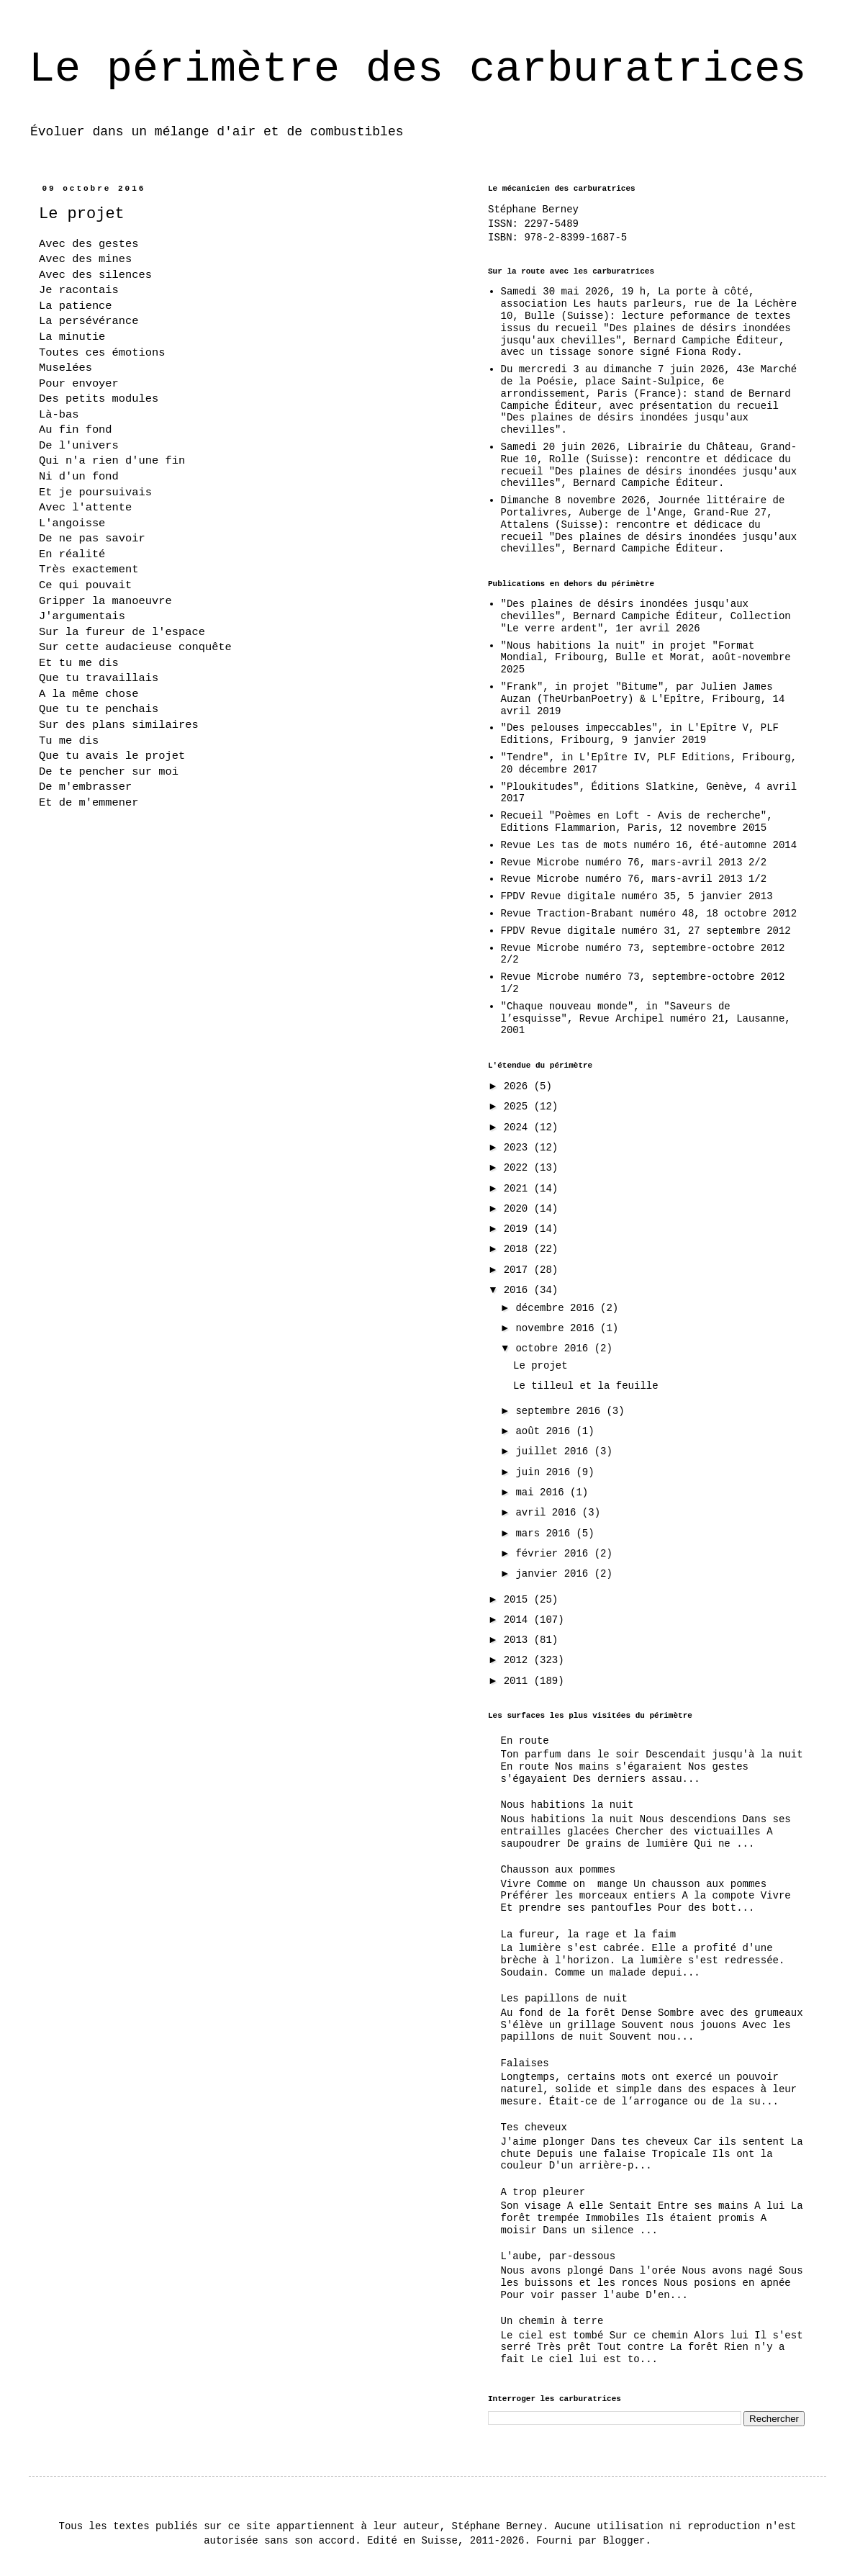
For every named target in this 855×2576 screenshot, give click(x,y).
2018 (519, 1249)
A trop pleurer (543, 2192)
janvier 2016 (554, 1574)
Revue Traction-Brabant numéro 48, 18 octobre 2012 (649, 913)
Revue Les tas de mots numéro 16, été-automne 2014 (649, 845)
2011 (519, 1681)
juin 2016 (545, 1472)
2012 (519, 1660)
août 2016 (545, 1431)
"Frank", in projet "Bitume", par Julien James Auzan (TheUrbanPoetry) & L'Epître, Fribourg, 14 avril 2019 (643, 699)
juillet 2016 (554, 1451)
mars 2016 (545, 1533)
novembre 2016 (557, 1328)
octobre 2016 (554, 1348)
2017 (519, 1270)
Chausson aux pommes (558, 1869)
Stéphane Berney (533, 209)
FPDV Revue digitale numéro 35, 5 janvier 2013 (637, 896)
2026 (519, 1086)
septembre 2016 (560, 1411)
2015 (519, 1600)
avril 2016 (548, 1512)
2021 (519, 1188)
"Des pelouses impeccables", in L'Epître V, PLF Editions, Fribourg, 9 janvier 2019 (640, 734)
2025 (519, 1106)
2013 (519, 1640)
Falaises (525, 2063)
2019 (519, 1229)
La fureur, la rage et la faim (589, 1934)
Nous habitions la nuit (567, 1805)
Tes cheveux (534, 2127)
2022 (519, 1168)
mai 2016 (542, 1492)
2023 (519, 1147)
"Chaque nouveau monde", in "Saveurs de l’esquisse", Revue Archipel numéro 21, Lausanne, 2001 (646, 1019)
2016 (519, 1290)
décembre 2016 (557, 1308)
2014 (519, 1620)
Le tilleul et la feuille (586, 1386)
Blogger (624, 2540)
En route (525, 1741)
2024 (519, 1127)
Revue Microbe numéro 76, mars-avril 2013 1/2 (634, 879)
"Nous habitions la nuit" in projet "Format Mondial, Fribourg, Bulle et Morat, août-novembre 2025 (646, 658)
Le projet (540, 1366)
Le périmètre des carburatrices (417, 69)
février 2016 (554, 1553)
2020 (519, 1209)
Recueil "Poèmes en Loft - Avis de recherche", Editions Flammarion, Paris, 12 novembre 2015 (637, 822)
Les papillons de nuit (564, 1998)
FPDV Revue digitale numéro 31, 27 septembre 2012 (646, 931)
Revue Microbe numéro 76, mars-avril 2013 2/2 (634, 862)
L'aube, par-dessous (558, 2256)
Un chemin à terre (552, 2321)
